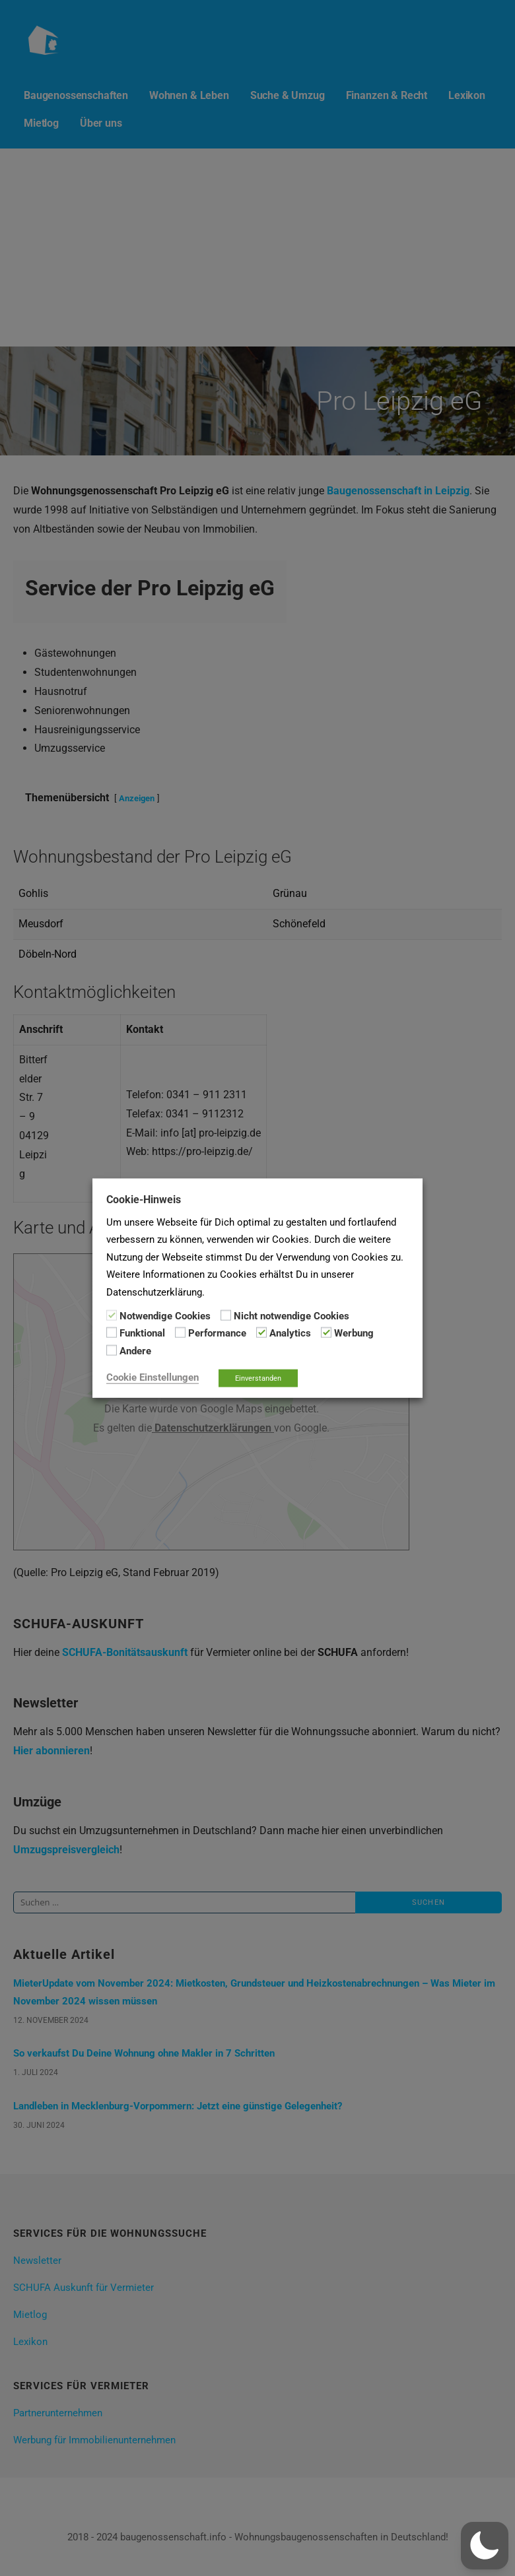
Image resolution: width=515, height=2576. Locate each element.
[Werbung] (326, 1332)
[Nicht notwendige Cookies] (226, 1315)
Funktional (142, 1333)
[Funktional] (111, 1332)
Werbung (354, 1333)
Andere (135, 1350)
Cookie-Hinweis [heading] (143, 1199)
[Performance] (180, 1332)
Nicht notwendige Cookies (291, 1316)
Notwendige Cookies (165, 1316)
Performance (217, 1333)
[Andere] (111, 1350)
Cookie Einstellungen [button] (152, 1377)
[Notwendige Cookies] (111, 1315)
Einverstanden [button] (258, 1378)
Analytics (290, 1333)
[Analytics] (261, 1332)
